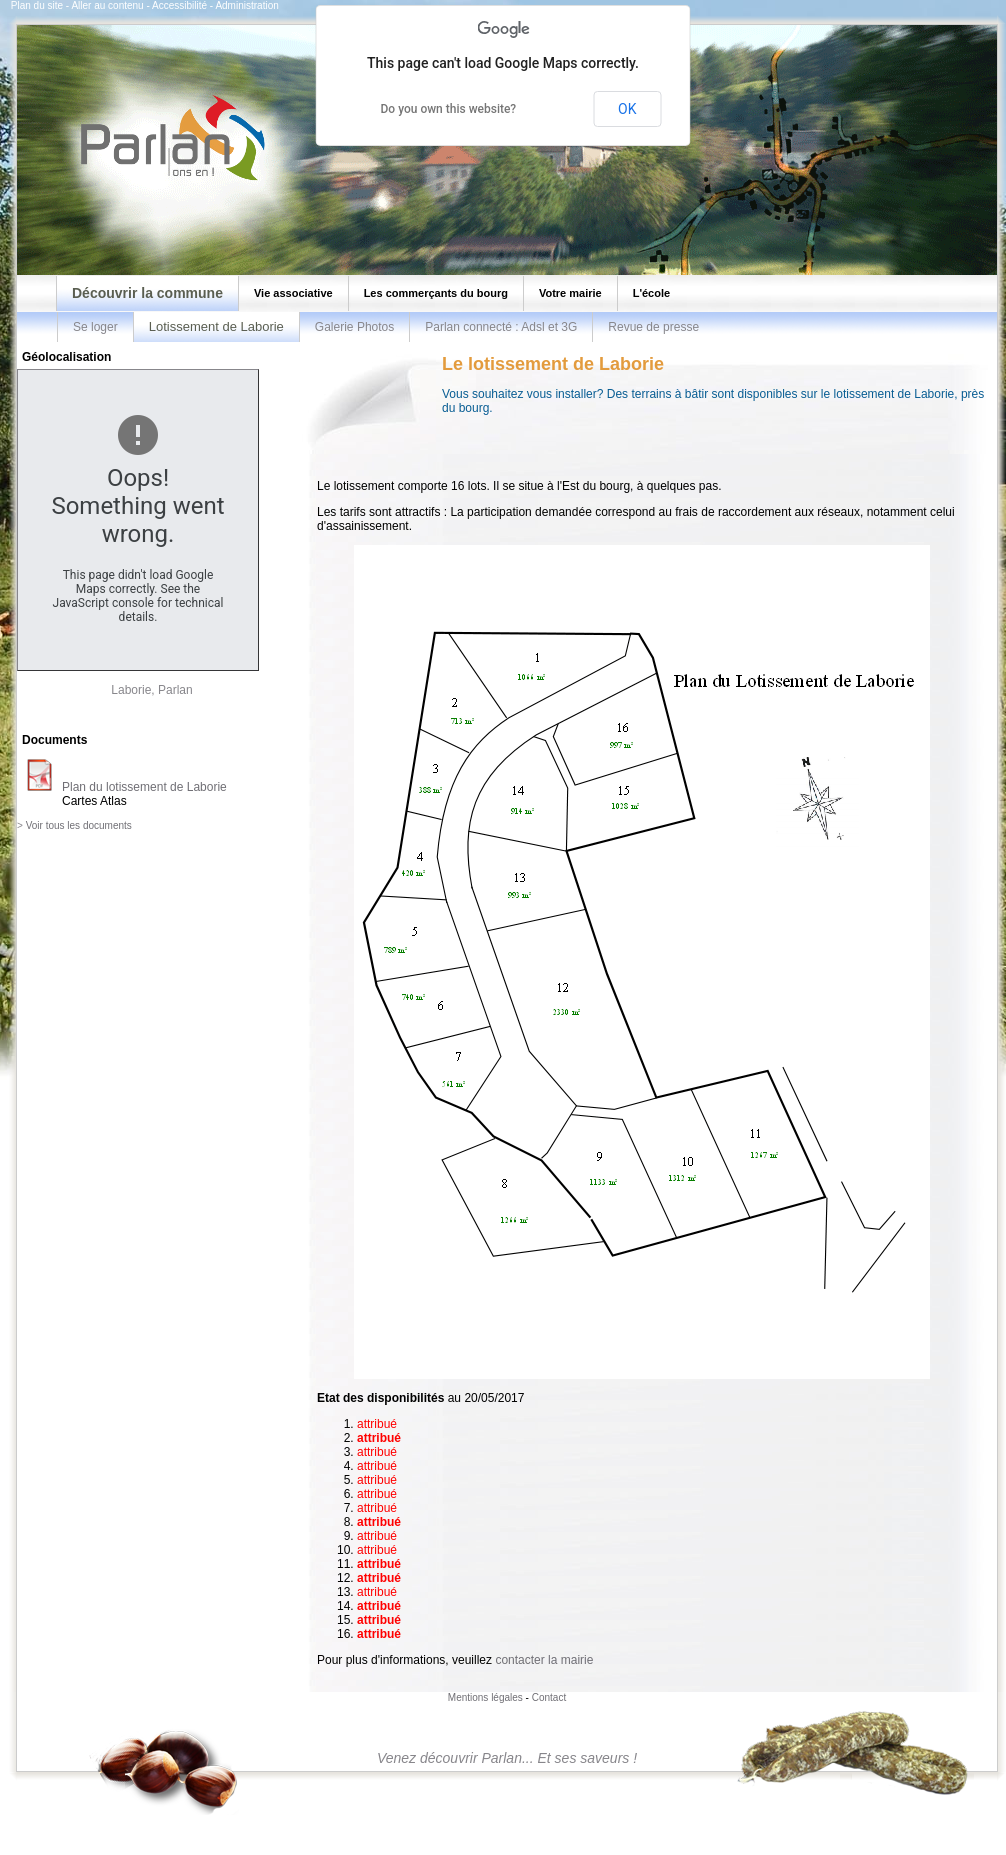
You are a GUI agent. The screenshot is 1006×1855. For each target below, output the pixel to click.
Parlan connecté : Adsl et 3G (501, 327)
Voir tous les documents (79, 825)
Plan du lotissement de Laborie (144, 787)
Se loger (95, 327)
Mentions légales (485, 1697)
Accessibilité (179, 5)
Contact (549, 1697)
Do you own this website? (449, 109)
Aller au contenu (107, 5)
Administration (246, 5)
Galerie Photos (354, 327)
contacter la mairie (544, 1660)
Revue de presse (653, 327)
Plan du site (37, 5)
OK (627, 109)
